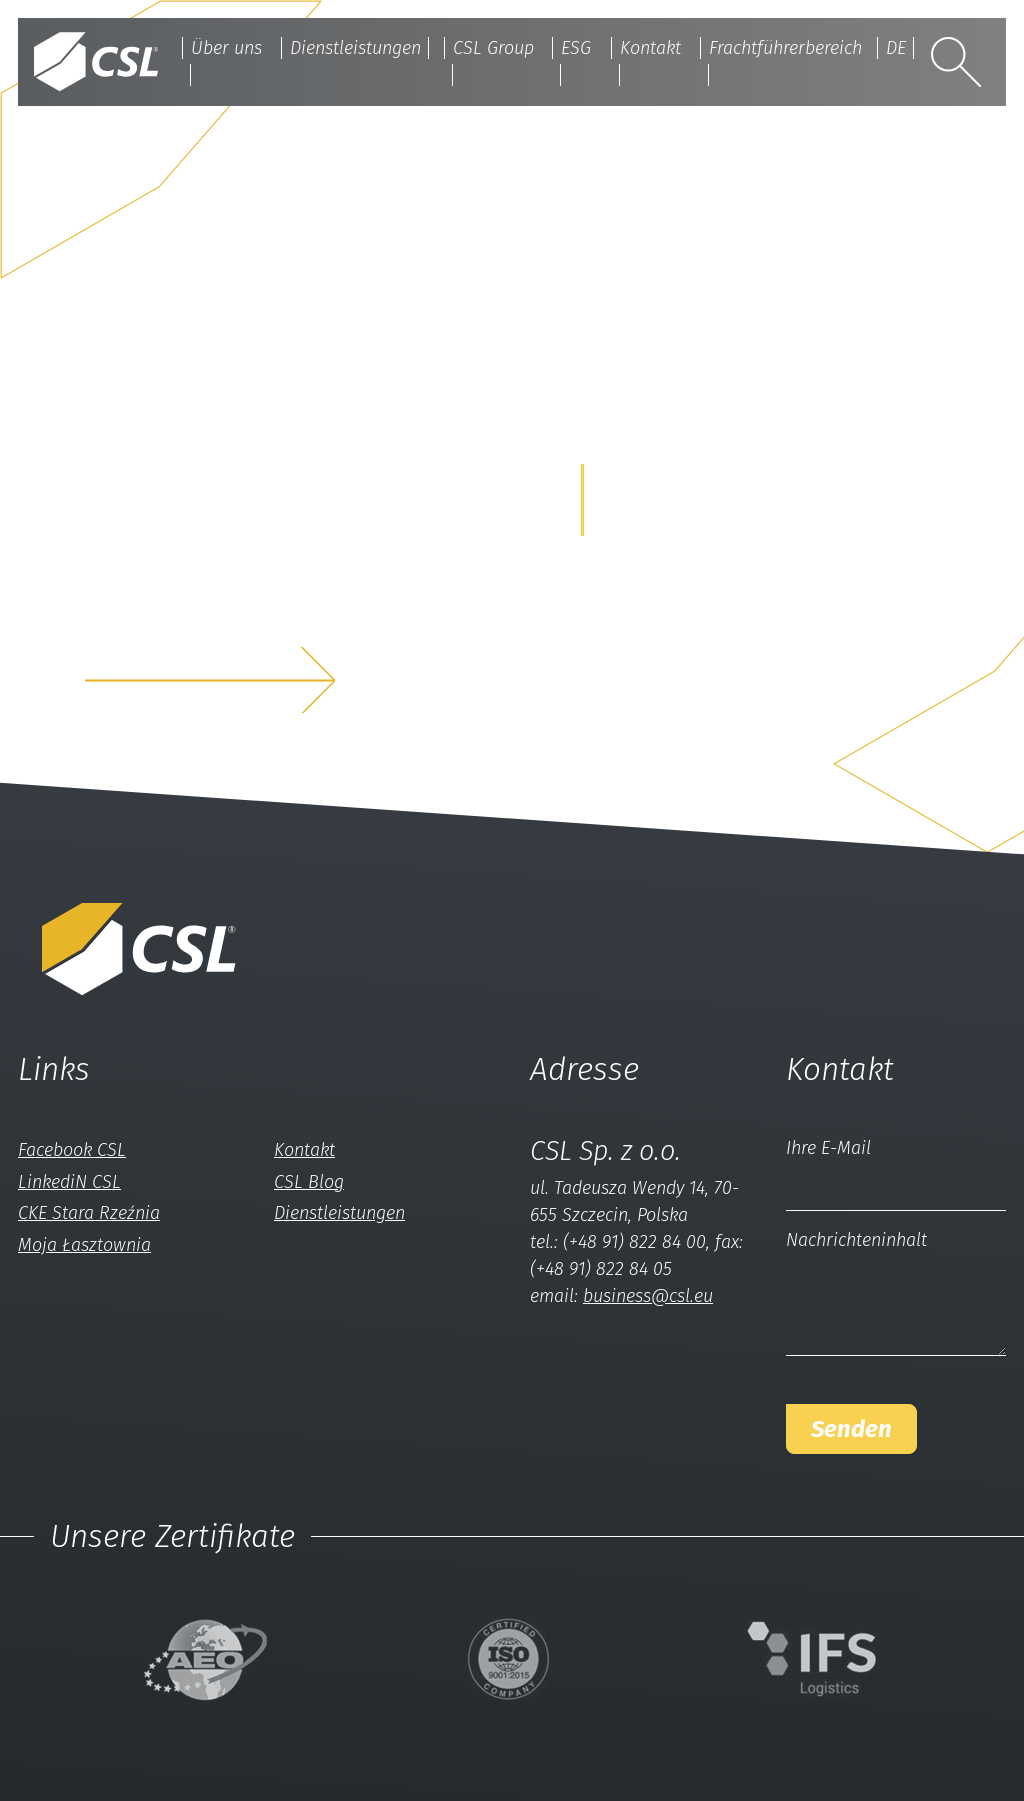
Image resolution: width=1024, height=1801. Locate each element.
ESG (576, 48)
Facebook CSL (72, 1150)
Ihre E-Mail (828, 1148)
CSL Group (493, 48)
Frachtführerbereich (785, 48)
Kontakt (650, 48)
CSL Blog (309, 1182)
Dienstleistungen (355, 48)
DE (896, 48)
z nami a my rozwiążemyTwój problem (255, 615)
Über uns (226, 48)
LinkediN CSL (69, 1182)
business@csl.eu (648, 1296)
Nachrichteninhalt (856, 1240)
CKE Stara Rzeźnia (89, 1213)
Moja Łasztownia (84, 1245)
